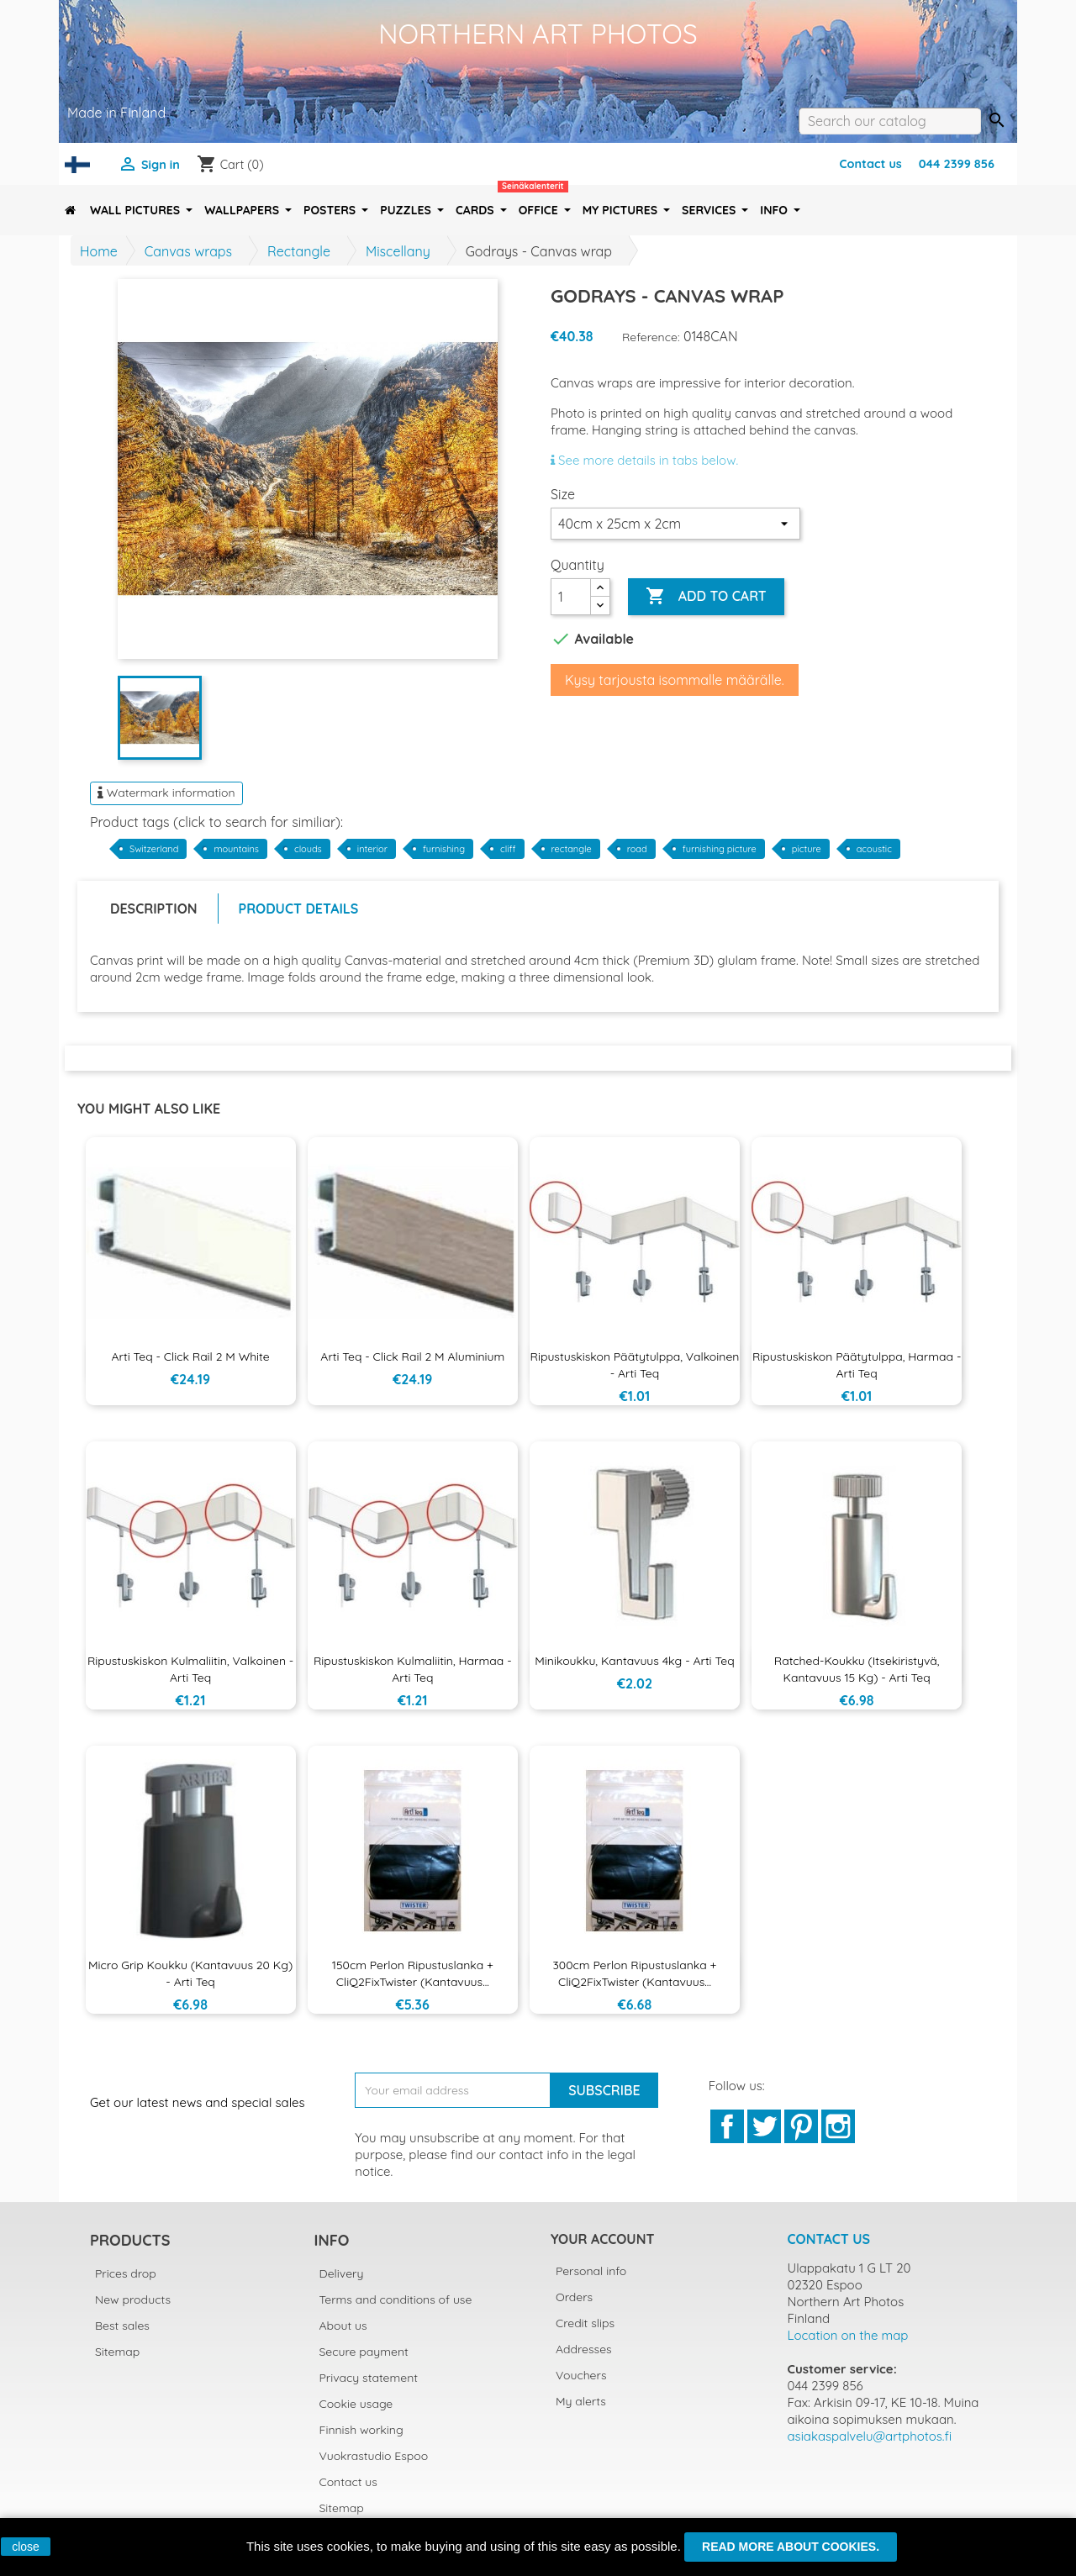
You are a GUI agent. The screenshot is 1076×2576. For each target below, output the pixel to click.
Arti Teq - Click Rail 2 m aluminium (412, 1356)
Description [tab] (154, 908)
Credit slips (585, 2323)
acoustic (874, 849)
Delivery (341, 2273)
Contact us (870, 163)
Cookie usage (356, 2403)
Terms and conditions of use (395, 2299)
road (637, 849)
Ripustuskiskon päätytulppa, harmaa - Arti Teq (856, 1365)
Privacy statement (369, 2377)
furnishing (444, 849)
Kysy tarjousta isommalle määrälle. (674, 680)
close (26, 2546)
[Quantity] (571, 596)
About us (343, 2325)
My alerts (581, 2401)
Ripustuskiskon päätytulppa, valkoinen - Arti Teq (635, 1365)
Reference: (651, 337)
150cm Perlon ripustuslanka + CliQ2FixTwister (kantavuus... (412, 1973)
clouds (308, 849)
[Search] (890, 121)
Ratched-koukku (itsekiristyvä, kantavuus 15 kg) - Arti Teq (857, 1669)
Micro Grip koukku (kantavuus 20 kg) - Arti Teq (190, 1973)
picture (806, 849)
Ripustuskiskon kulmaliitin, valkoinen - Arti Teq (190, 1669)
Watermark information (166, 792)
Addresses (584, 2349)
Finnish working (361, 2429)
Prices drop (125, 2273)
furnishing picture (720, 849)
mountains (236, 849)
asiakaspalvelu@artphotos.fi (870, 2436)
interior (372, 849)
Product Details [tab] (299, 908)
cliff (508, 849)
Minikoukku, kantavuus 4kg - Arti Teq (634, 1660)
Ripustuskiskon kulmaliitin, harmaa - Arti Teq (413, 1669)
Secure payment (364, 2351)
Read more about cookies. (790, 2546)
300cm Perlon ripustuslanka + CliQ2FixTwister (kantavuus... (634, 1973)
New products (133, 2299)
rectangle (571, 849)
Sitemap (117, 2351)
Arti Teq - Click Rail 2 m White (190, 1356)
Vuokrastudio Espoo (374, 2455)
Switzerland (153, 849)
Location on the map (848, 2335)
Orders (574, 2297)
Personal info (591, 2270)
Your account (602, 2239)
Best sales (122, 2325)
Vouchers (581, 2375)
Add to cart (706, 597)
